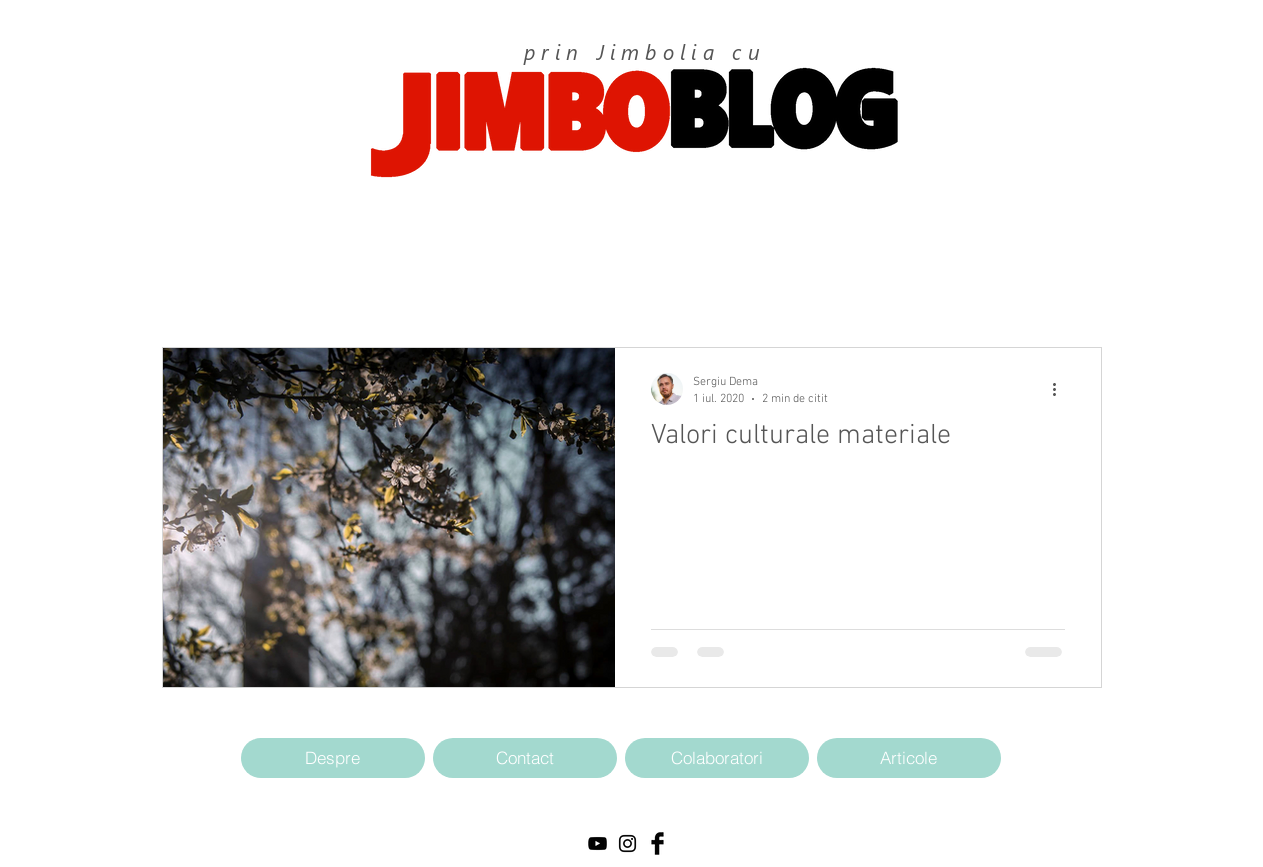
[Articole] (909, 758)
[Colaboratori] (717, 758)
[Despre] (333, 758)
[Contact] (525, 758)
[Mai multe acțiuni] (1062, 389)
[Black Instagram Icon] (627, 843)
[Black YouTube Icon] (597, 843)
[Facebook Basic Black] (657, 843)
